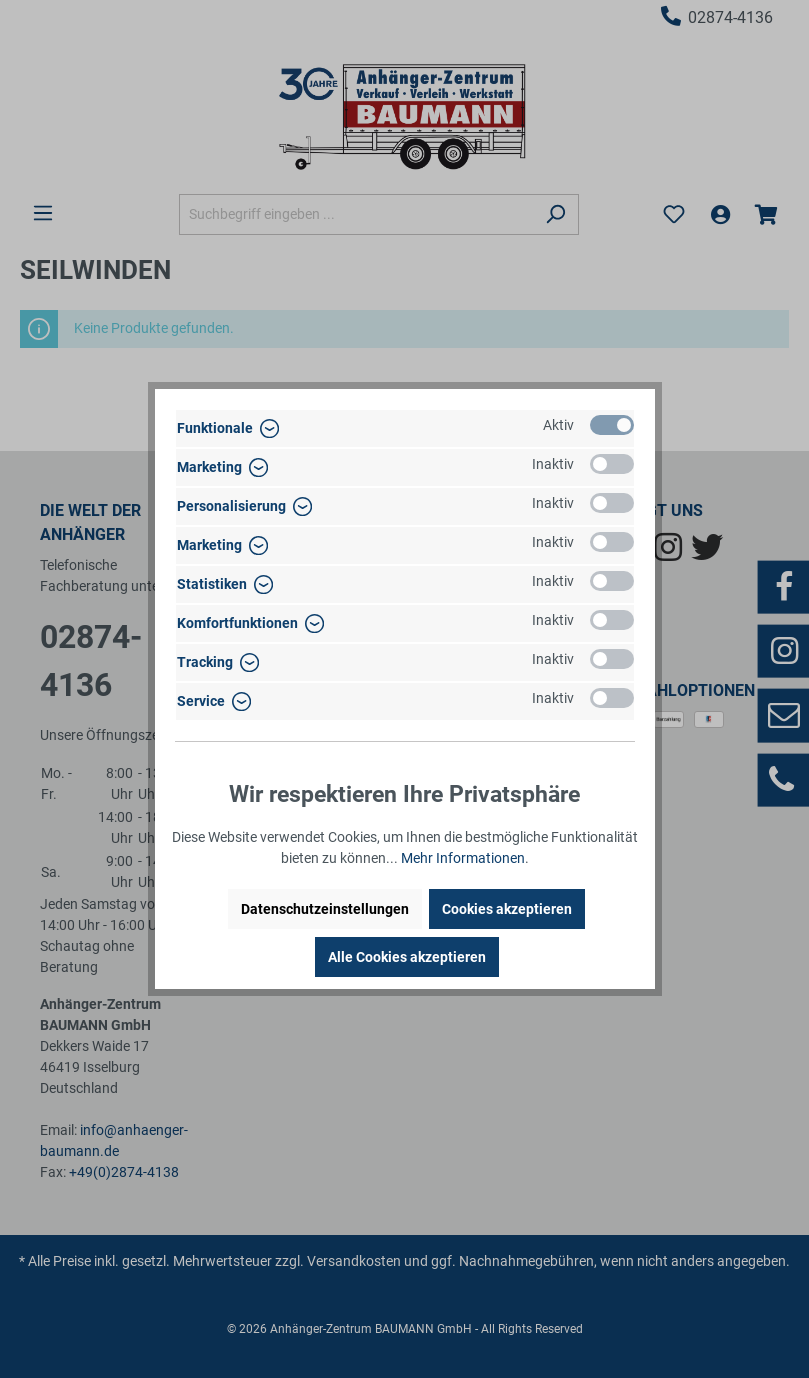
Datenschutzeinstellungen (325, 909)
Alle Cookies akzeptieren (407, 957)
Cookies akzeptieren (507, 909)
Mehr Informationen (463, 858)
